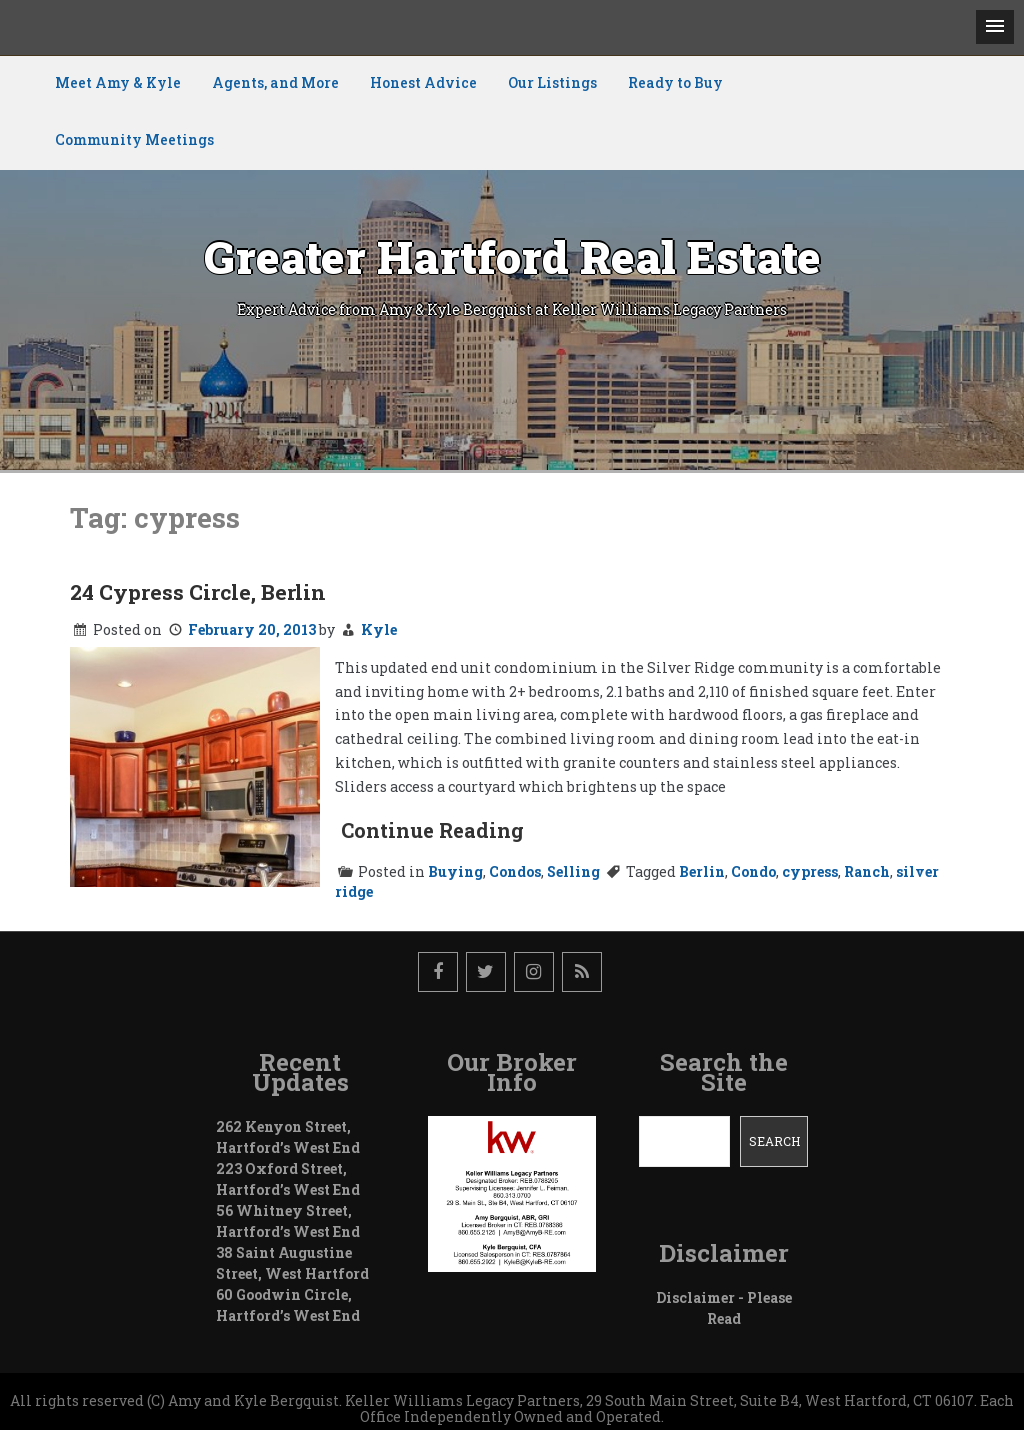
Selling (573, 871)
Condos (515, 871)
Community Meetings (134, 139)
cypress (810, 871)
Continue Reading (432, 830)
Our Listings (552, 82)
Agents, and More (275, 82)
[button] (995, 27)
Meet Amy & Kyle (118, 82)
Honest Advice (423, 82)
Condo (753, 871)
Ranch (867, 871)
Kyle (379, 629)
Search (774, 1141)
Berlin (702, 871)
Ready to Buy (675, 82)
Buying (455, 871)
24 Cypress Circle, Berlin (198, 592)
